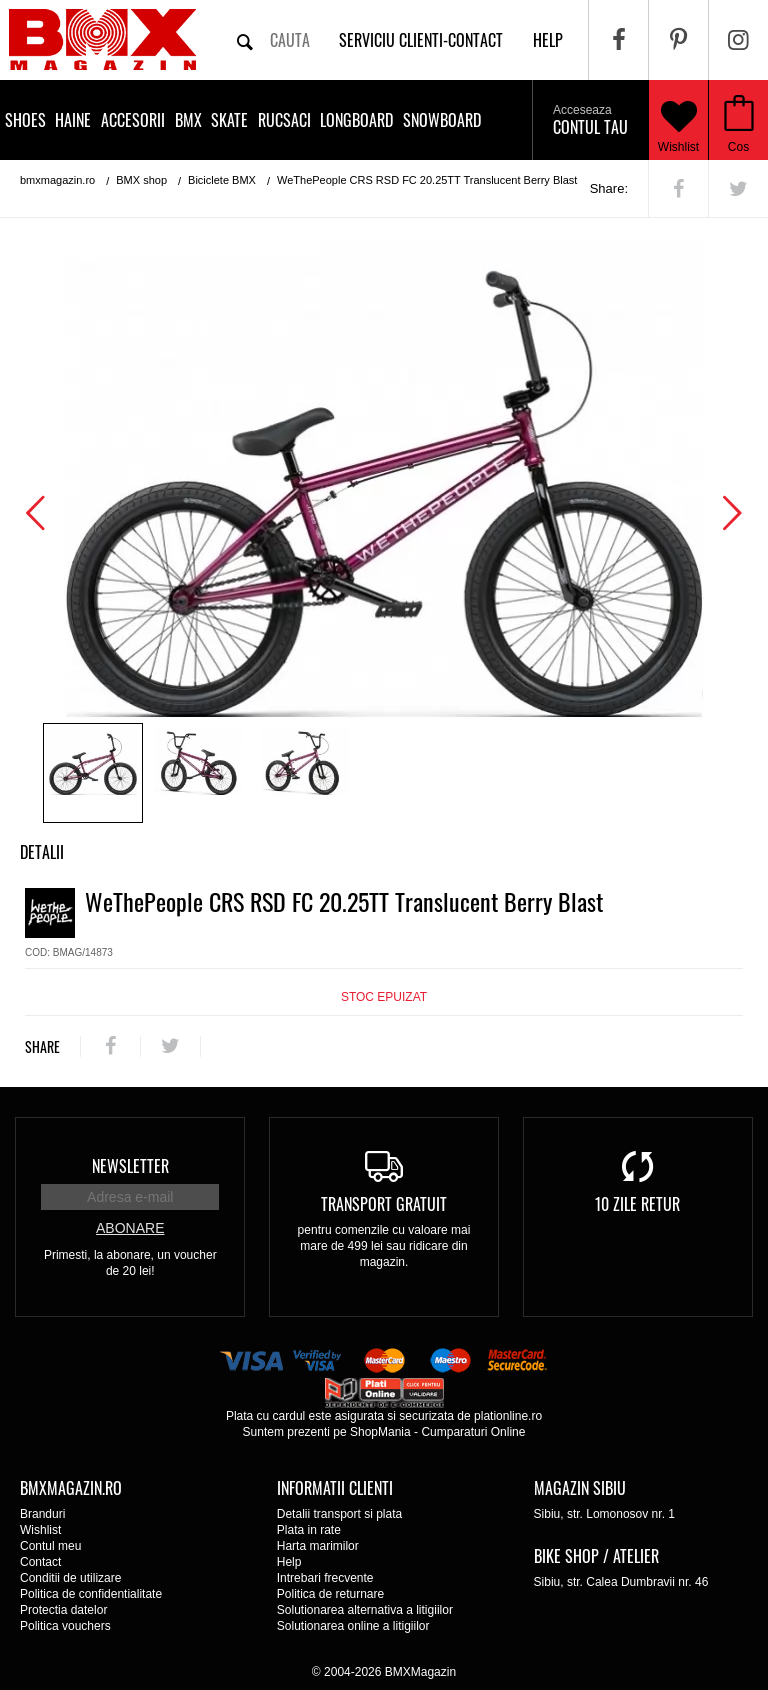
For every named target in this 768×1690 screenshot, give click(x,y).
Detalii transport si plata (339, 1514)
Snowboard (442, 120)
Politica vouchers (65, 1626)
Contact (40, 1562)
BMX (188, 120)
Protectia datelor (63, 1610)
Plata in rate (309, 1530)
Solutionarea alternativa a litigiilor (365, 1610)
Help (289, 1562)
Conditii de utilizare (70, 1578)
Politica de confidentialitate (91, 1594)
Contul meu (50, 1546)
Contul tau (590, 121)
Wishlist (679, 120)
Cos (738, 147)
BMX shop (141, 180)
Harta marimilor (318, 1546)
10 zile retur (637, 1204)
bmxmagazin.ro (57, 180)
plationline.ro (508, 1416)
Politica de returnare (330, 1594)
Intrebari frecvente (325, 1578)
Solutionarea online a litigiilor (353, 1626)
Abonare (130, 1228)
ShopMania (380, 1432)
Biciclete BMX (222, 180)
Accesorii (133, 120)
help (548, 40)
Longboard (356, 120)
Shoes (25, 120)
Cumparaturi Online (473, 1432)
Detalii (42, 852)
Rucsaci (284, 120)
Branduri (42, 1514)
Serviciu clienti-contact (421, 40)
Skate (229, 120)
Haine (73, 120)
